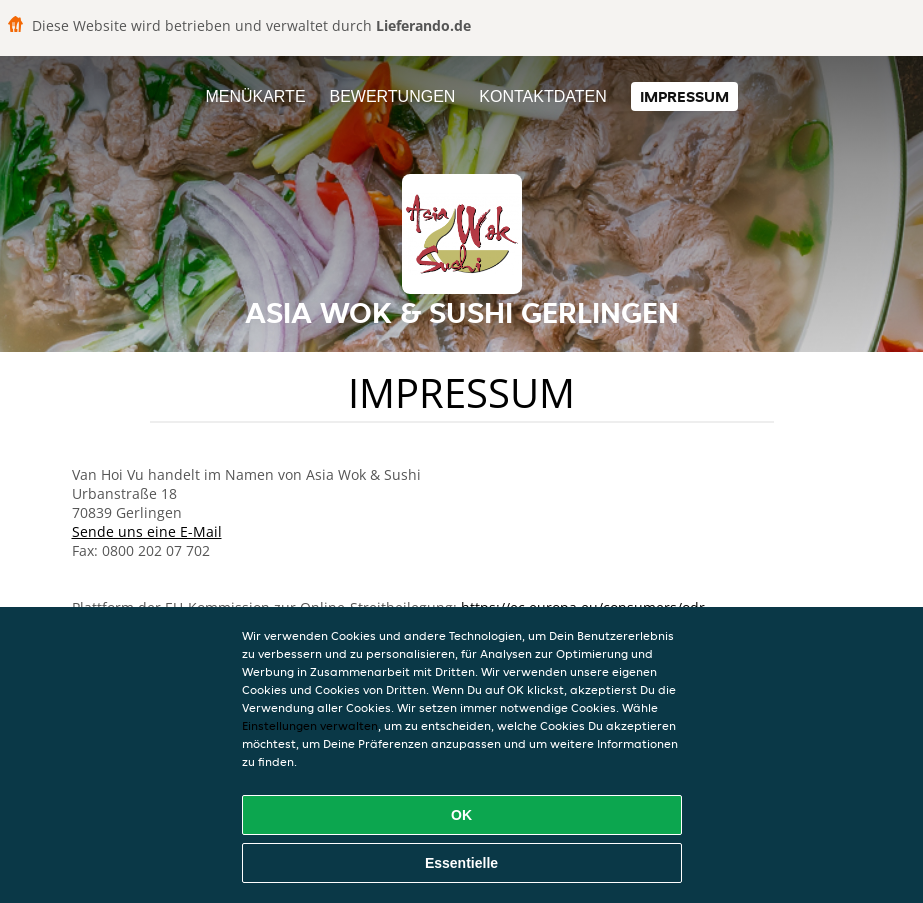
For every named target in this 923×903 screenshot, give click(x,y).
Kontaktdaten (542, 96)
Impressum (684, 96)
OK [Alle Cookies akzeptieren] (461, 815)
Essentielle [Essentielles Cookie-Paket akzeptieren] (461, 863)
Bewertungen (392, 96)
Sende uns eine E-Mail (147, 531)
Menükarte (255, 96)
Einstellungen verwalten (310, 725)
